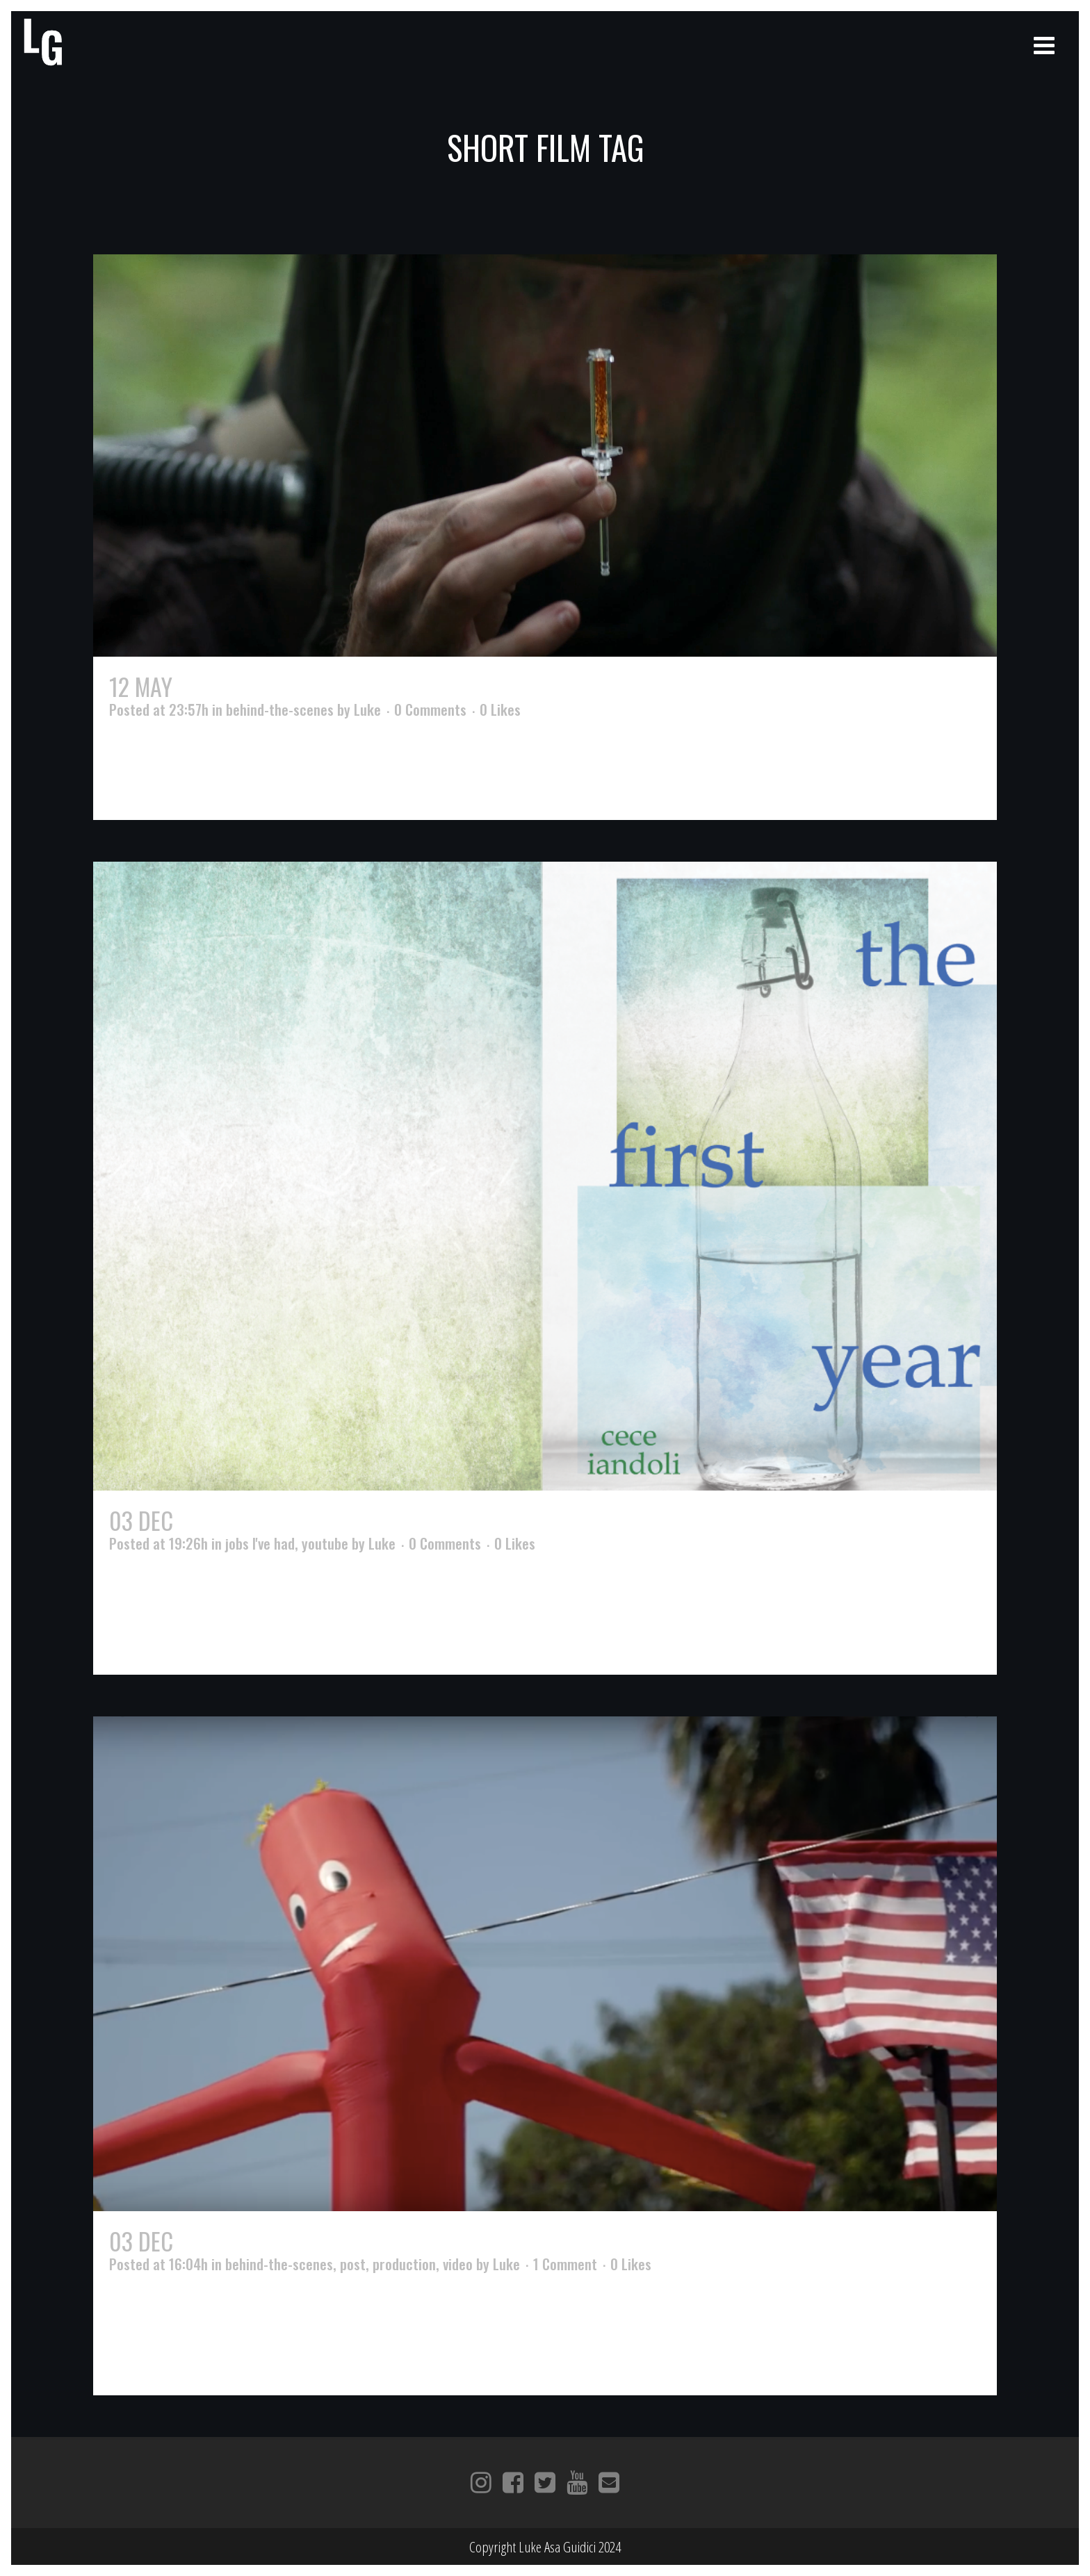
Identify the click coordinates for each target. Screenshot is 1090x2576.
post (353, 2263)
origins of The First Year (301, 1520)
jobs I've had (260, 1543)
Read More (142, 785)
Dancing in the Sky (270, 2240)
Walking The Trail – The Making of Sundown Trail (422, 686)
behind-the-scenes (280, 709)
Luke (367, 709)
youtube (325, 1543)
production (404, 2263)
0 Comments (430, 709)
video (458, 2263)
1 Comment (565, 2263)
